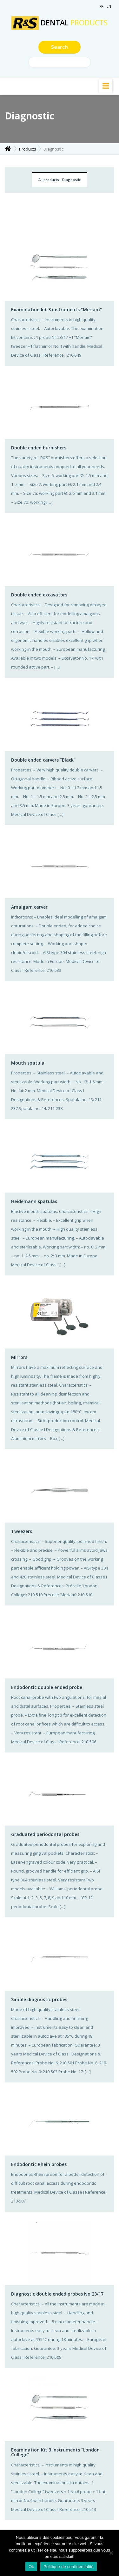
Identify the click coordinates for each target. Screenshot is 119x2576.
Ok (31, 2566)
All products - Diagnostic (59, 179)
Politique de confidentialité (68, 2566)
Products (27, 149)
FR (101, 6)
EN (109, 6)
